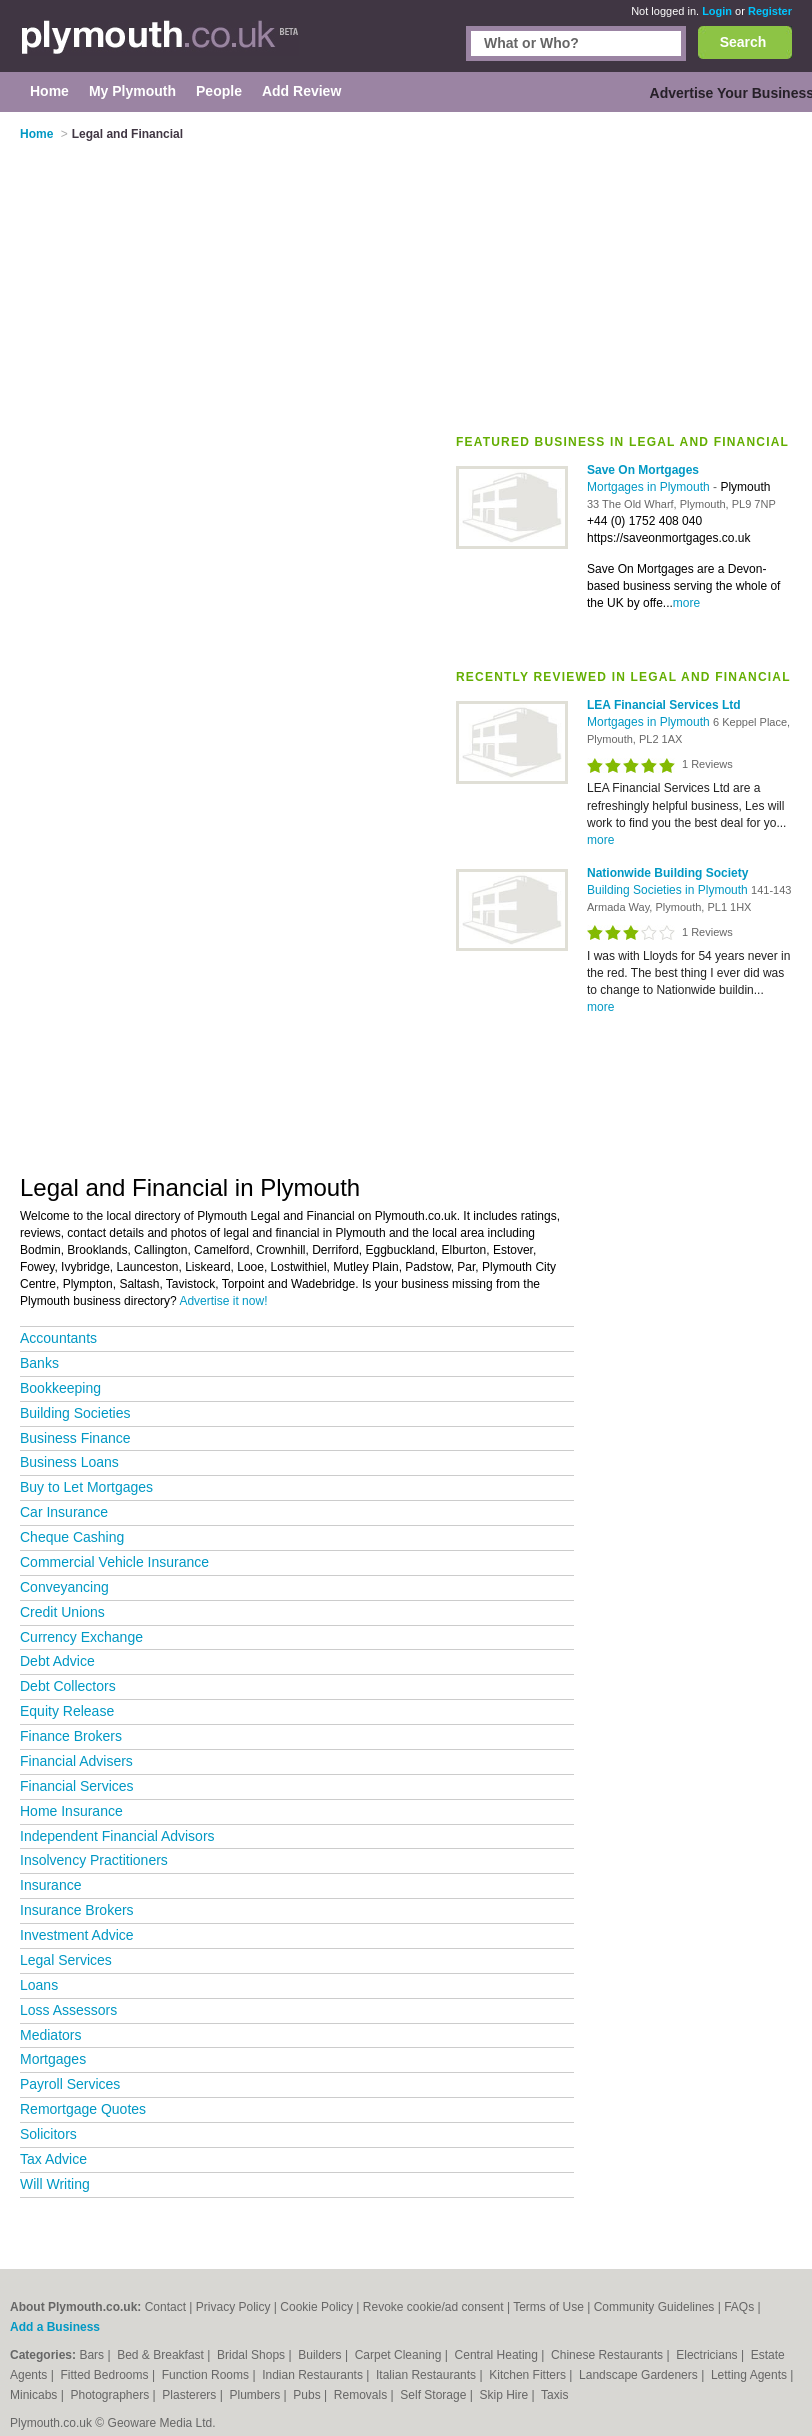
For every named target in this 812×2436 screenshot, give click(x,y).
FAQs (739, 2307)
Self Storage (434, 2395)
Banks (39, 1363)
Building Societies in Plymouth (669, 890)
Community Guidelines (654, 2307)
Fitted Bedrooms (106, 2375)
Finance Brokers (71, 1736)
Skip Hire (505, 2395)
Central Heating (498, 2355)
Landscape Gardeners (640, 2375)
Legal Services (66, 1960)
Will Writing (55, 2184)
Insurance (50, 1885)
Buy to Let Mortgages (86, 1487)
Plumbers (257, 2395)
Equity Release (67, 1711)
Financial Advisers (76, 1761)
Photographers (111, 2395)
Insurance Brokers (77, 1910)
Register (770, 11)
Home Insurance (71, 1811)
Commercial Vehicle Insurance (114, 1562)
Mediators (50, 2035)
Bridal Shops (252, 2355)
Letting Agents (750, 2375)
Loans (39, 1985)
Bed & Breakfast (162, 2355)
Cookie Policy (316, 2307)
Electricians (708, 2355)
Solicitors (48, 2134)
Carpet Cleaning (400, 2355)
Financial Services (77, 1786)
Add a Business (55, 2327)
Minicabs (35, 2395)
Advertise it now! (223, 1301)
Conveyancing (64, 1587)
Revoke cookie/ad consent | (438, 2307)
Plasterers (190, 2395)
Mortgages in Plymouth (650, 487)
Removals (362, 2395)
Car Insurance (64, 1512)
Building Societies (75, 1413)
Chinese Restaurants (608, 2355)
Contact (165, 2307)
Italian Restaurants (427, 2375)
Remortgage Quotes (83, 2109)
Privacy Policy (233, 2307)
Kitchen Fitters (529, 2375)
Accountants (58, 1338)
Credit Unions (62, 1612)
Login (717, 11)
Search (743, 42)
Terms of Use (548, 2307)
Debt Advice (57, 1661)
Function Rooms (207, 2375)
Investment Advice (77, 1935)
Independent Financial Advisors (117, 1836)
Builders (321, 2355)
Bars (93, 2355)
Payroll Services (70, 2084)
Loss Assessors (68, 2010)
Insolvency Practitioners (94, 1860)
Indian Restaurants (314, 2375)
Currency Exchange (81, 1637)
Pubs (308, 2395)
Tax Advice (53, 2159)
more (686, 603)
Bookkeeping (60, 1388)
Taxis (554, 2395)
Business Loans (69, 1462)
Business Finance (75, 1438)
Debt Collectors (68, 1686)
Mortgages (53, 2059)
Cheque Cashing (72, 1537)
